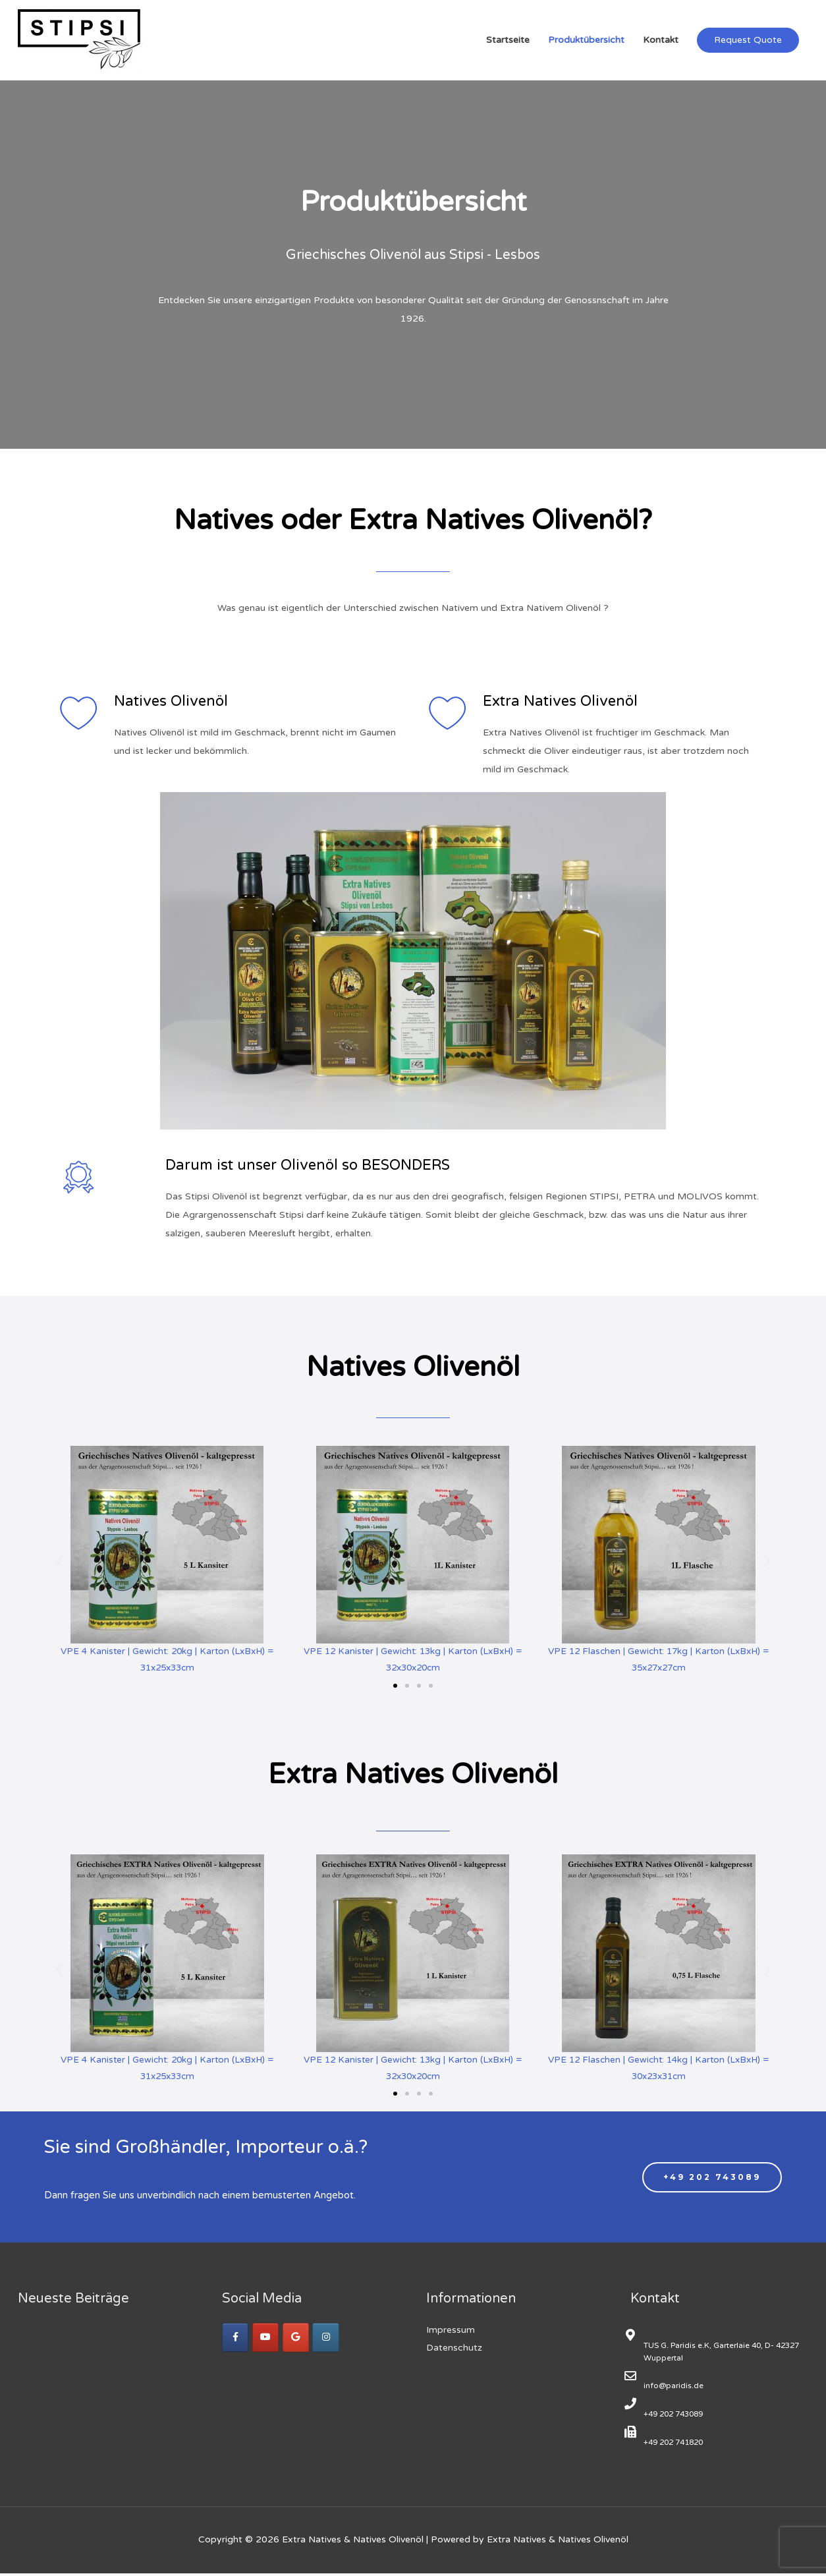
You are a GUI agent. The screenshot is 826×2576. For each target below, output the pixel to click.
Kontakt (660, 39)
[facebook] (236, 2340)
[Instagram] (329, 2340)
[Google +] (298, 2340)
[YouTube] (267, 2340)
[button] (395, 1686)
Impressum (450, 2332)
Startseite (508, 39)
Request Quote (748, 39)
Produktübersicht (586, 39)
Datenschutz (454, 2349)
